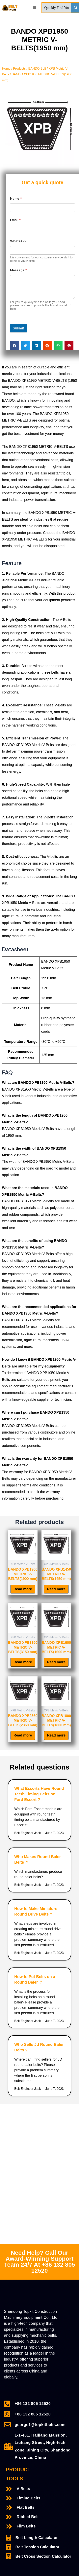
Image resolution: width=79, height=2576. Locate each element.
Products (19, 68)
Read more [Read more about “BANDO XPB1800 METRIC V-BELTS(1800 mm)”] (56, 1735)
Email (15, 220)
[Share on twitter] (25, 345)
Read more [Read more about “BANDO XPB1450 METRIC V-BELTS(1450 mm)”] (56, 1589)
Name (16, 199)
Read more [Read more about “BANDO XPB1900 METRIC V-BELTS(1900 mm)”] (22, 1589)
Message (18, 270)
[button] (35, 8)
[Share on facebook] (14, 345)
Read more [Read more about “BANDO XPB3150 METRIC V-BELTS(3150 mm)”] (22, 1662)
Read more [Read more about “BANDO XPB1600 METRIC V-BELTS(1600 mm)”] (56, 1662)
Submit (18, 328)
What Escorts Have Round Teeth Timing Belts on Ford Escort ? (39, 1794)
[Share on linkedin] (36, 345)
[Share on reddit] (47, 345)
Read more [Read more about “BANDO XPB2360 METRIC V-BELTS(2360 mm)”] (22, 1735)
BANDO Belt (37, 68)
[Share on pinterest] (69, 345)
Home (6, 68)
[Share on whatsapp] (58, 345)
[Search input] (56, 7)
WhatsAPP (18, 241)
